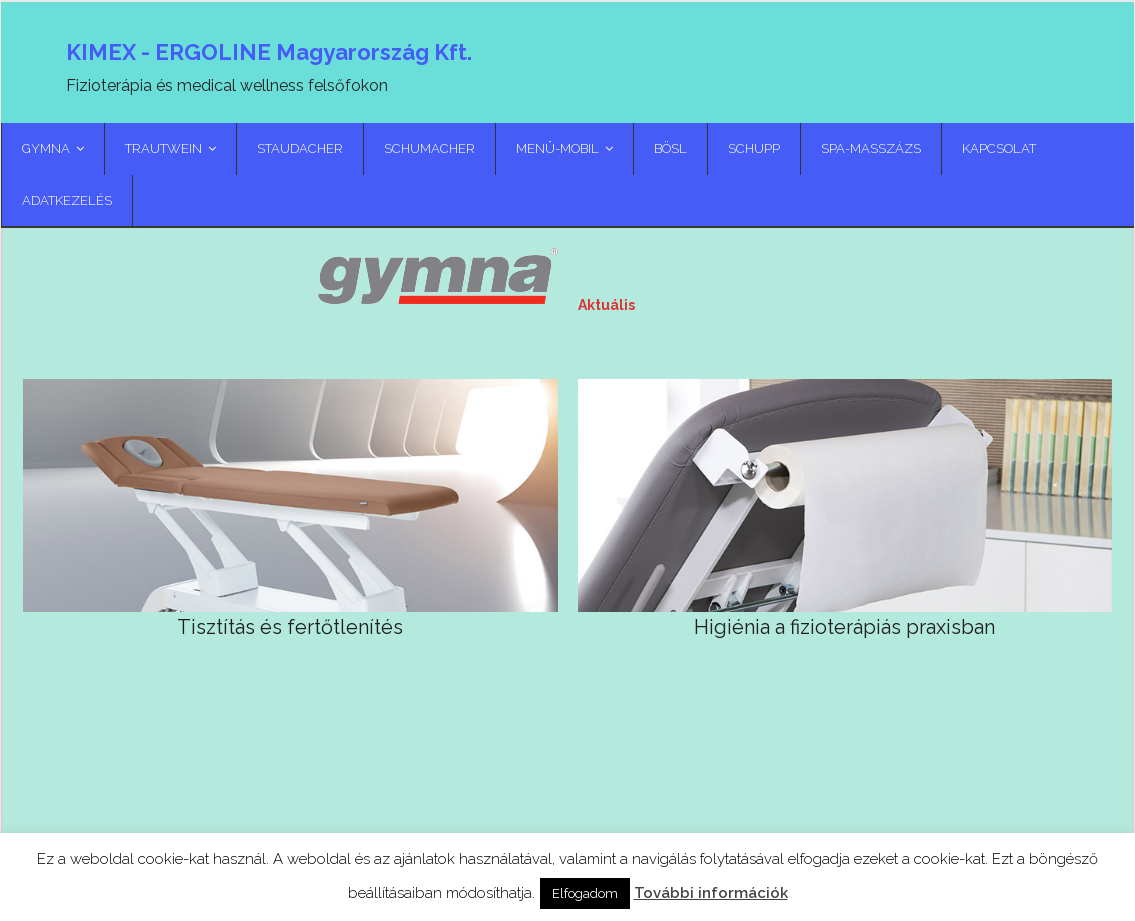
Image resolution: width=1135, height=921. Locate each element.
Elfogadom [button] (585, 893)
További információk (711, 893)
